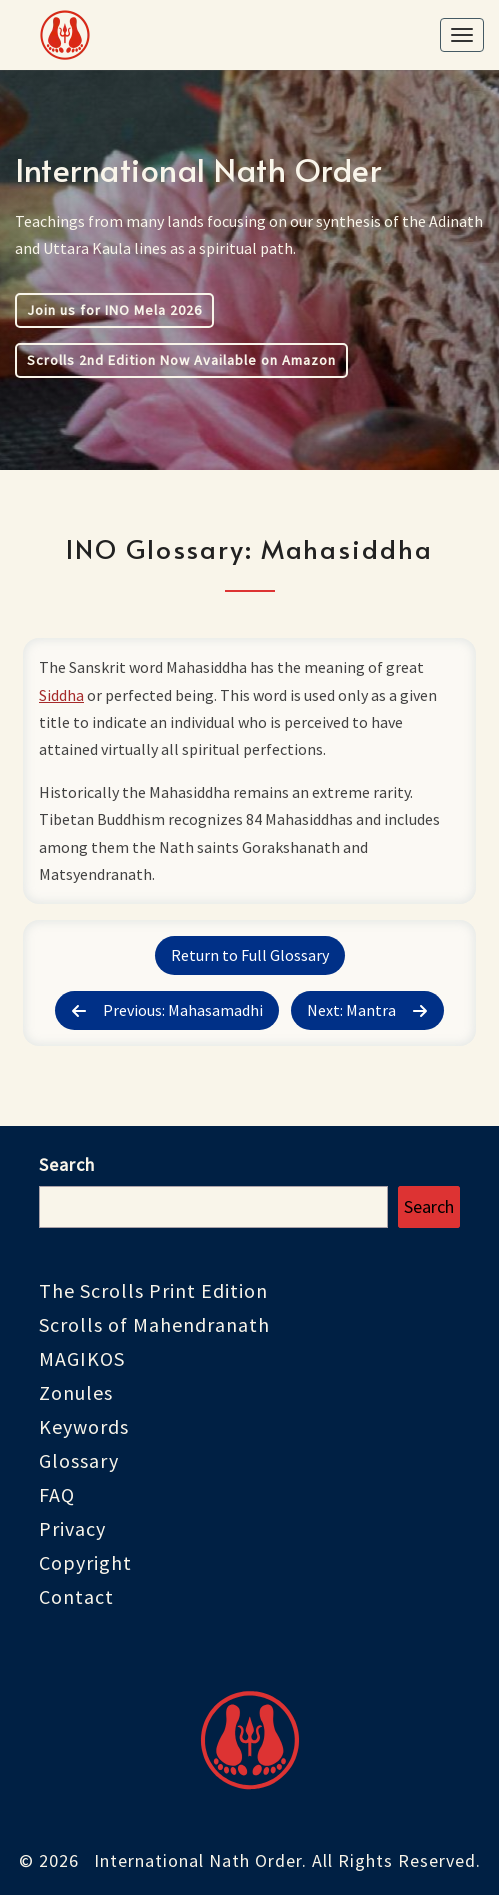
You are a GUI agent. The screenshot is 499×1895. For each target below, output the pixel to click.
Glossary (79, 1460)
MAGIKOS (82, 1358)
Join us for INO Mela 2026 (114, 310)
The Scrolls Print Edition (153, 1290)
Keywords (84, 1426)
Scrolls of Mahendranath (154, 1324)
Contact (76, 1596)
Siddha (61, 695)
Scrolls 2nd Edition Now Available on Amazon (181, 360)
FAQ (57, 1494)
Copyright (85, 1562)
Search (67, 1164)
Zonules (76, 1392)
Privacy (72, 1528)
